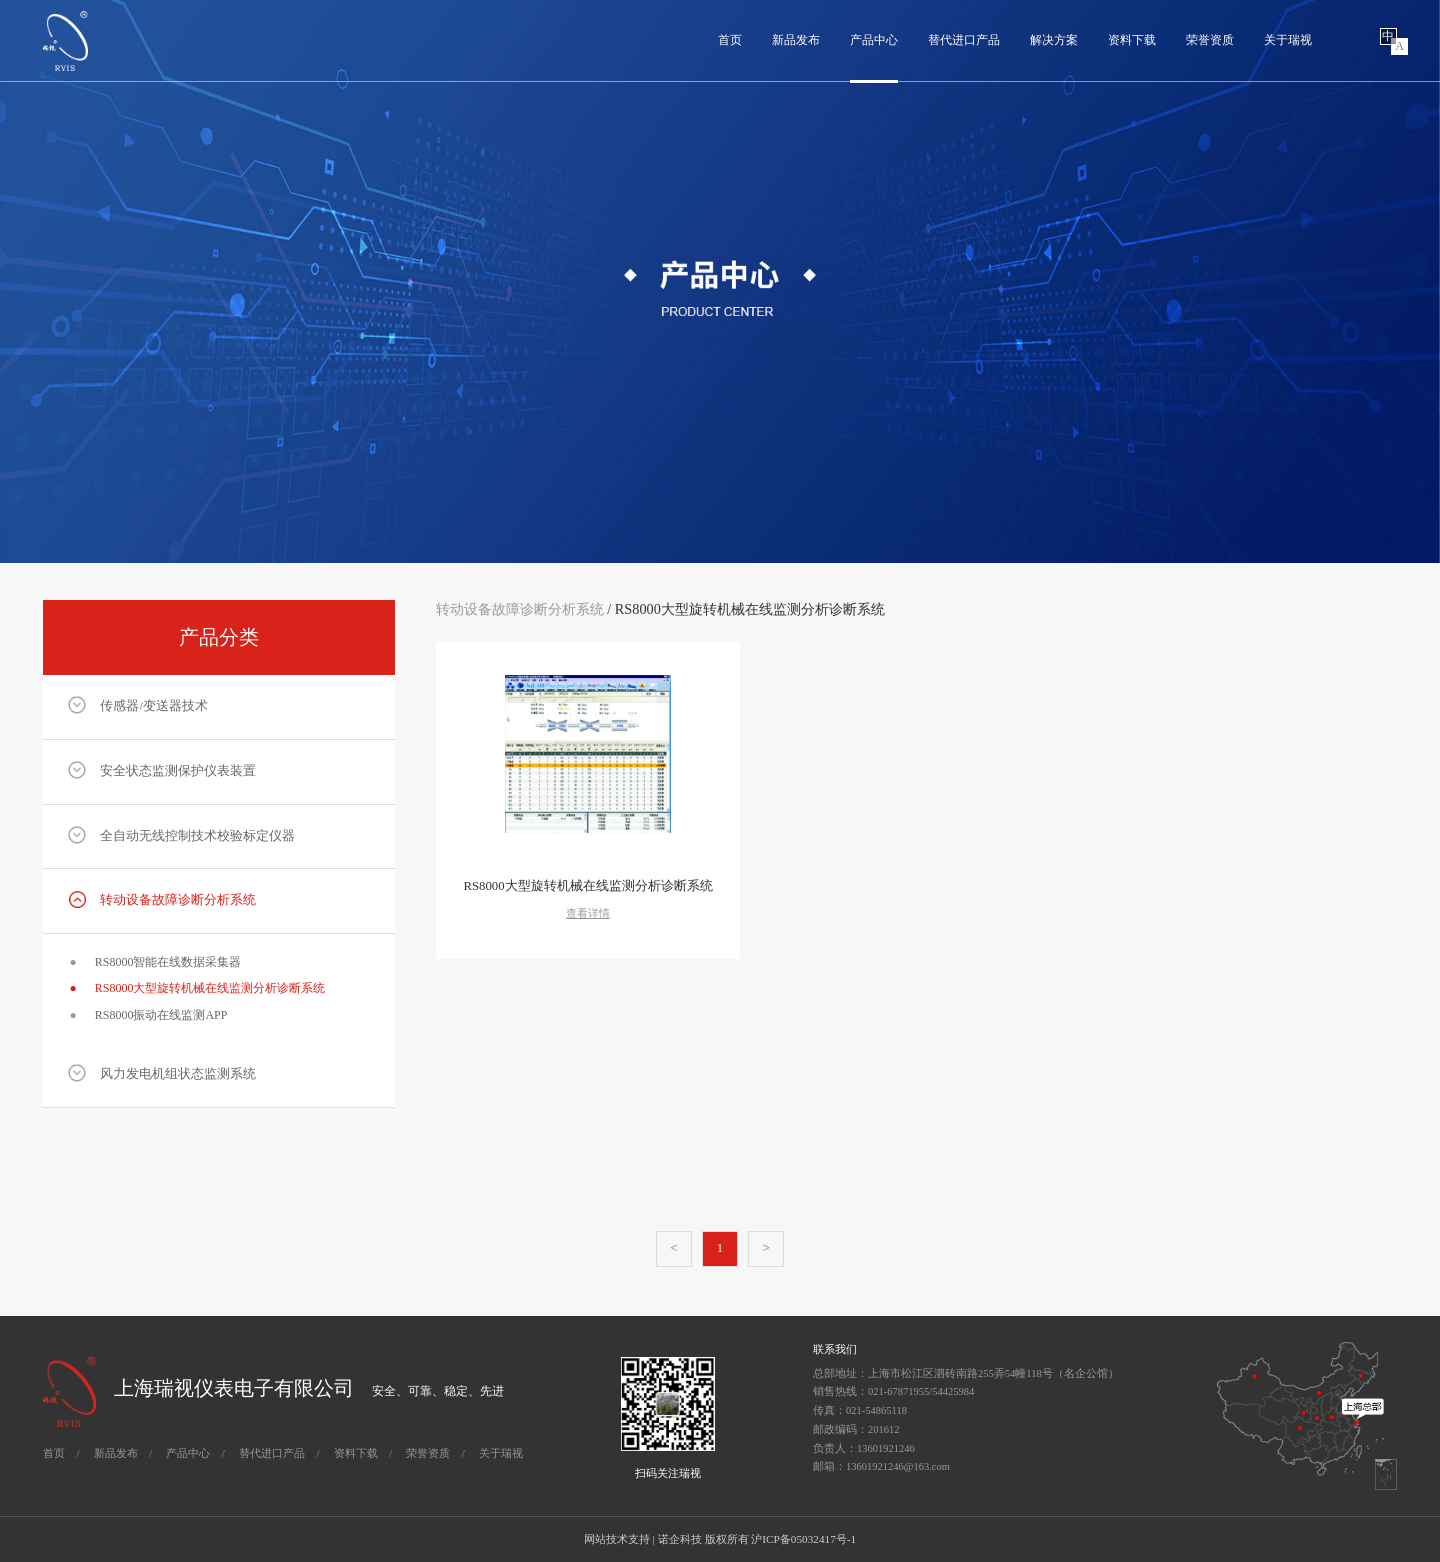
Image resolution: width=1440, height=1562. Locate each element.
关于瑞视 (1288, 40)
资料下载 (1132, 40)
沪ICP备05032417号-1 (803, 1539)
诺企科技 (680, 1539)
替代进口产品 (964, 40)
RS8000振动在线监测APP (148, 1015)
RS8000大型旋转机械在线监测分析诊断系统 (197, 988)
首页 (730, 40)
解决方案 (1054, 40)
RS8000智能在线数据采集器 (155, 962)
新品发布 (796, 40)
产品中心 (874, 40)
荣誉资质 (1210, 40)
